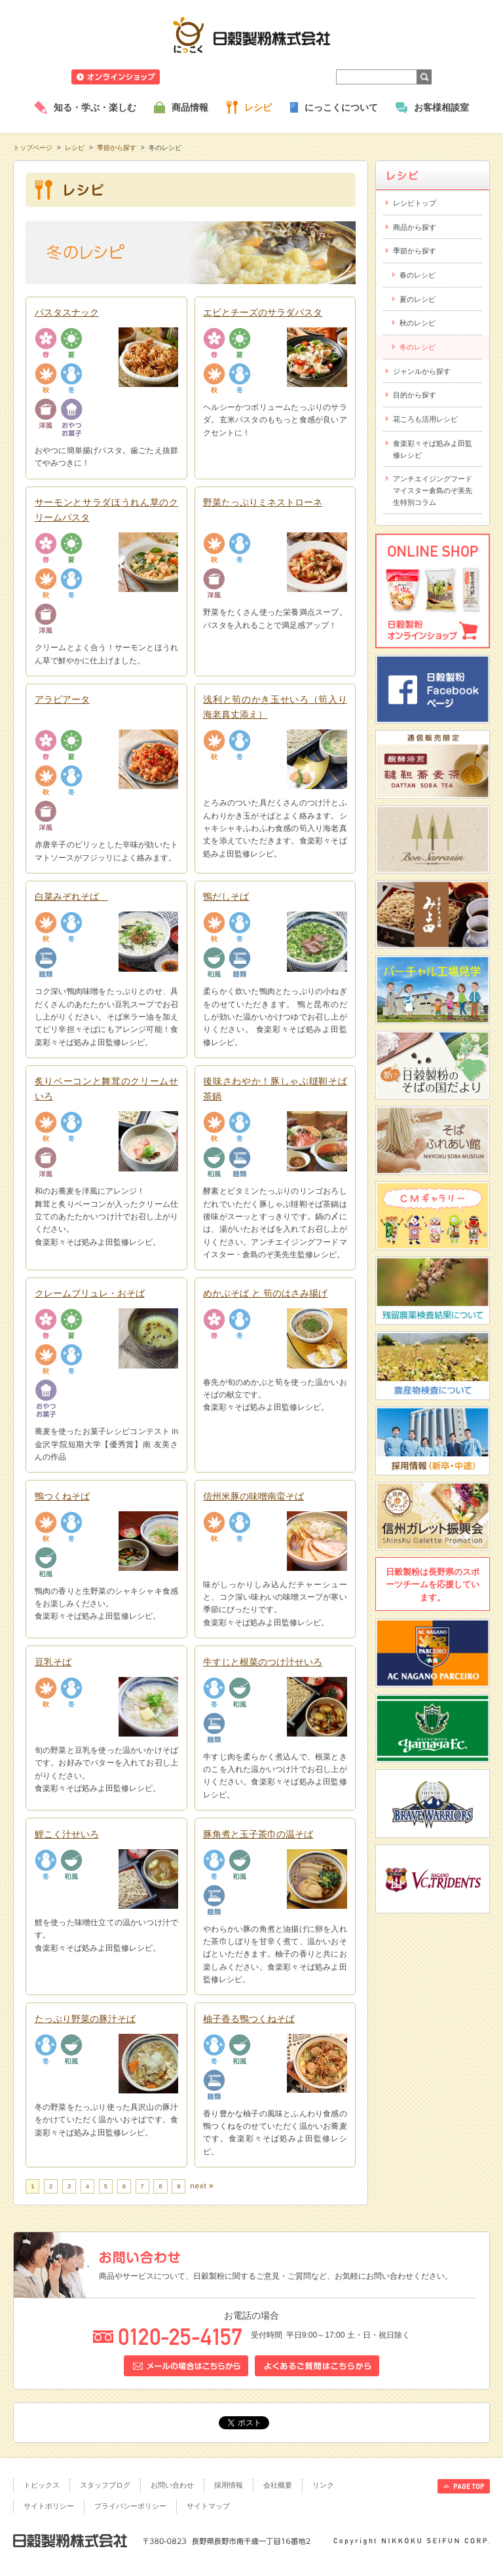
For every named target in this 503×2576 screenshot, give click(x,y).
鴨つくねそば (62, 1496)
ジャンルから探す (422, 371)
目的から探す (414, 395)
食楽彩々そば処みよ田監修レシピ (432, 449)
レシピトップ (414, 203)
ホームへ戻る (457, 7)
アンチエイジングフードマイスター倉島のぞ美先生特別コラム (432, 490)
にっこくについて (341, 107)
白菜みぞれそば (71, 896)
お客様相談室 (441, 107)
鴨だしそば (226, 896)
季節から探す (116, 147)
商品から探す (414, 227)
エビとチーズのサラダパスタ (262, 312)
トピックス (42, 2485)
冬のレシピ (418, 347)
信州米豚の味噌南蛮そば (253, 1496)
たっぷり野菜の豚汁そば (85, 2019)
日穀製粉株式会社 (252, 34)
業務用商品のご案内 (284, 77)
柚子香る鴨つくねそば (249, 2019)
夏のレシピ (418, 299)
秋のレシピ (418, 323)
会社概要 (277, 2485)
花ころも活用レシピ (425, 419)
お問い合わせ (172, 2485)
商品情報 (190, 107)
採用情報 (228, 2485)
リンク (323, 2485)
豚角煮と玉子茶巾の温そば (258, 1834)
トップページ (32, 147)
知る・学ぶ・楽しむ (95, 107)
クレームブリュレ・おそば (90, 1293)
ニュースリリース (204, 77)
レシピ (258, 107)
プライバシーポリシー (130, 2506)
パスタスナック (67, 312)
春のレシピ (418, 275)
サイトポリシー (49, 2506)
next (198, 2186)
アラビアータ (62, 699)
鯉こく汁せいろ (67, 1834)
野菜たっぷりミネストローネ (262, 502)
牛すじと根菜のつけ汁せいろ (262, 1662)
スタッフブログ (105, 2485)
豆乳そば (53, 1662)
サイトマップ (208, 2506)
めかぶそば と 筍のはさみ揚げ (265, 1293)
